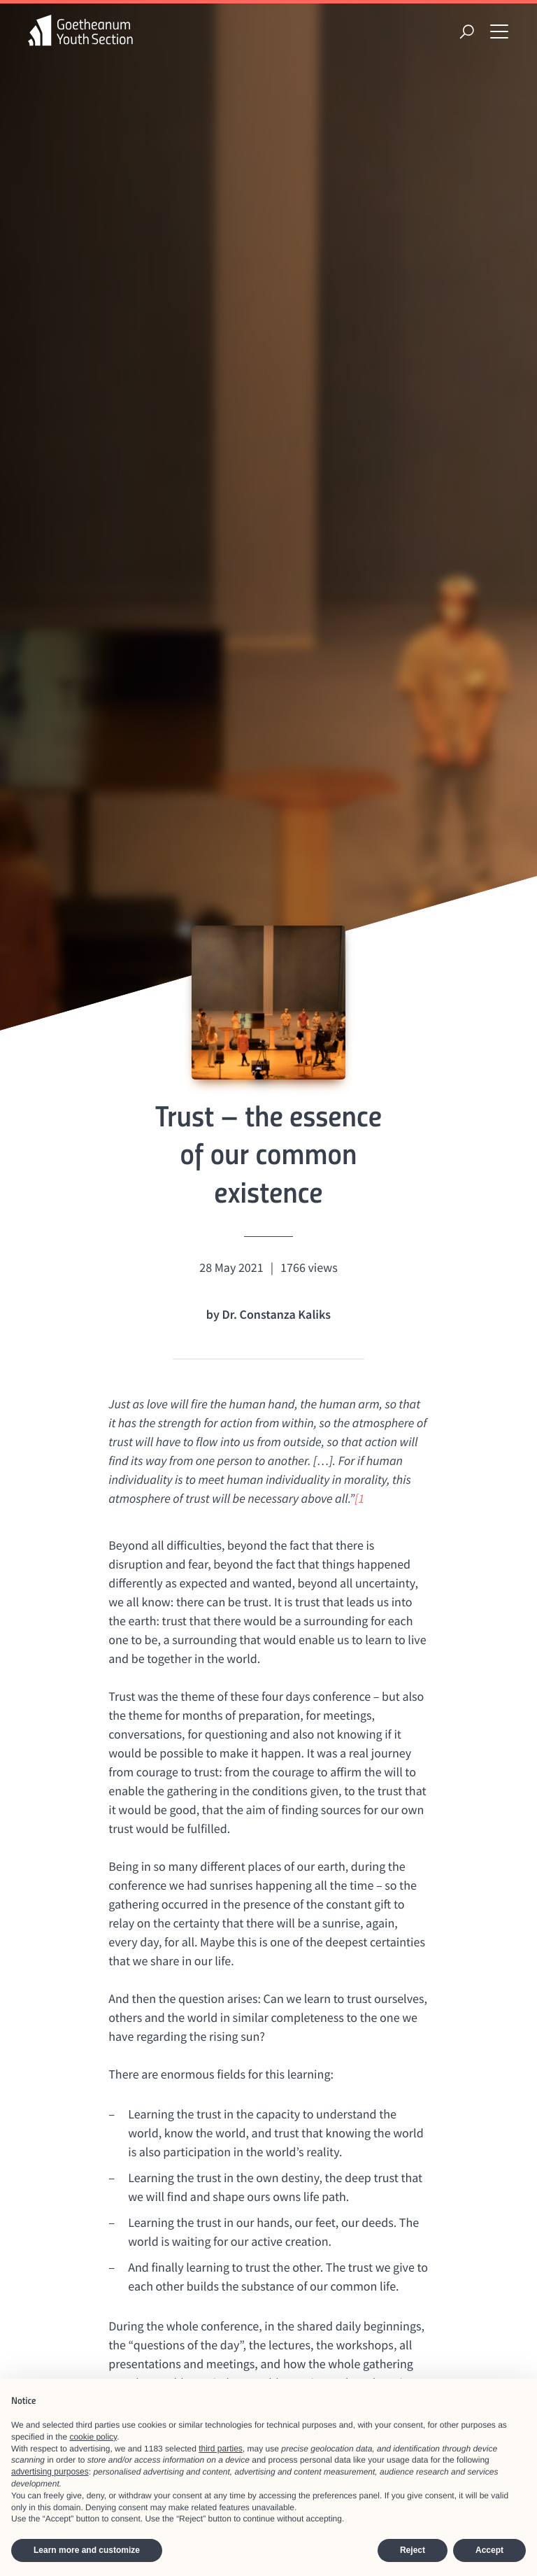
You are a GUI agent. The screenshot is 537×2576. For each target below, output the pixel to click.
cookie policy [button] (93, 2437)
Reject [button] (412, 2550)
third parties (221, 2449)
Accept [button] (489, 2550)
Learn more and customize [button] (87, 2550)
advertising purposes (50, 2472)
